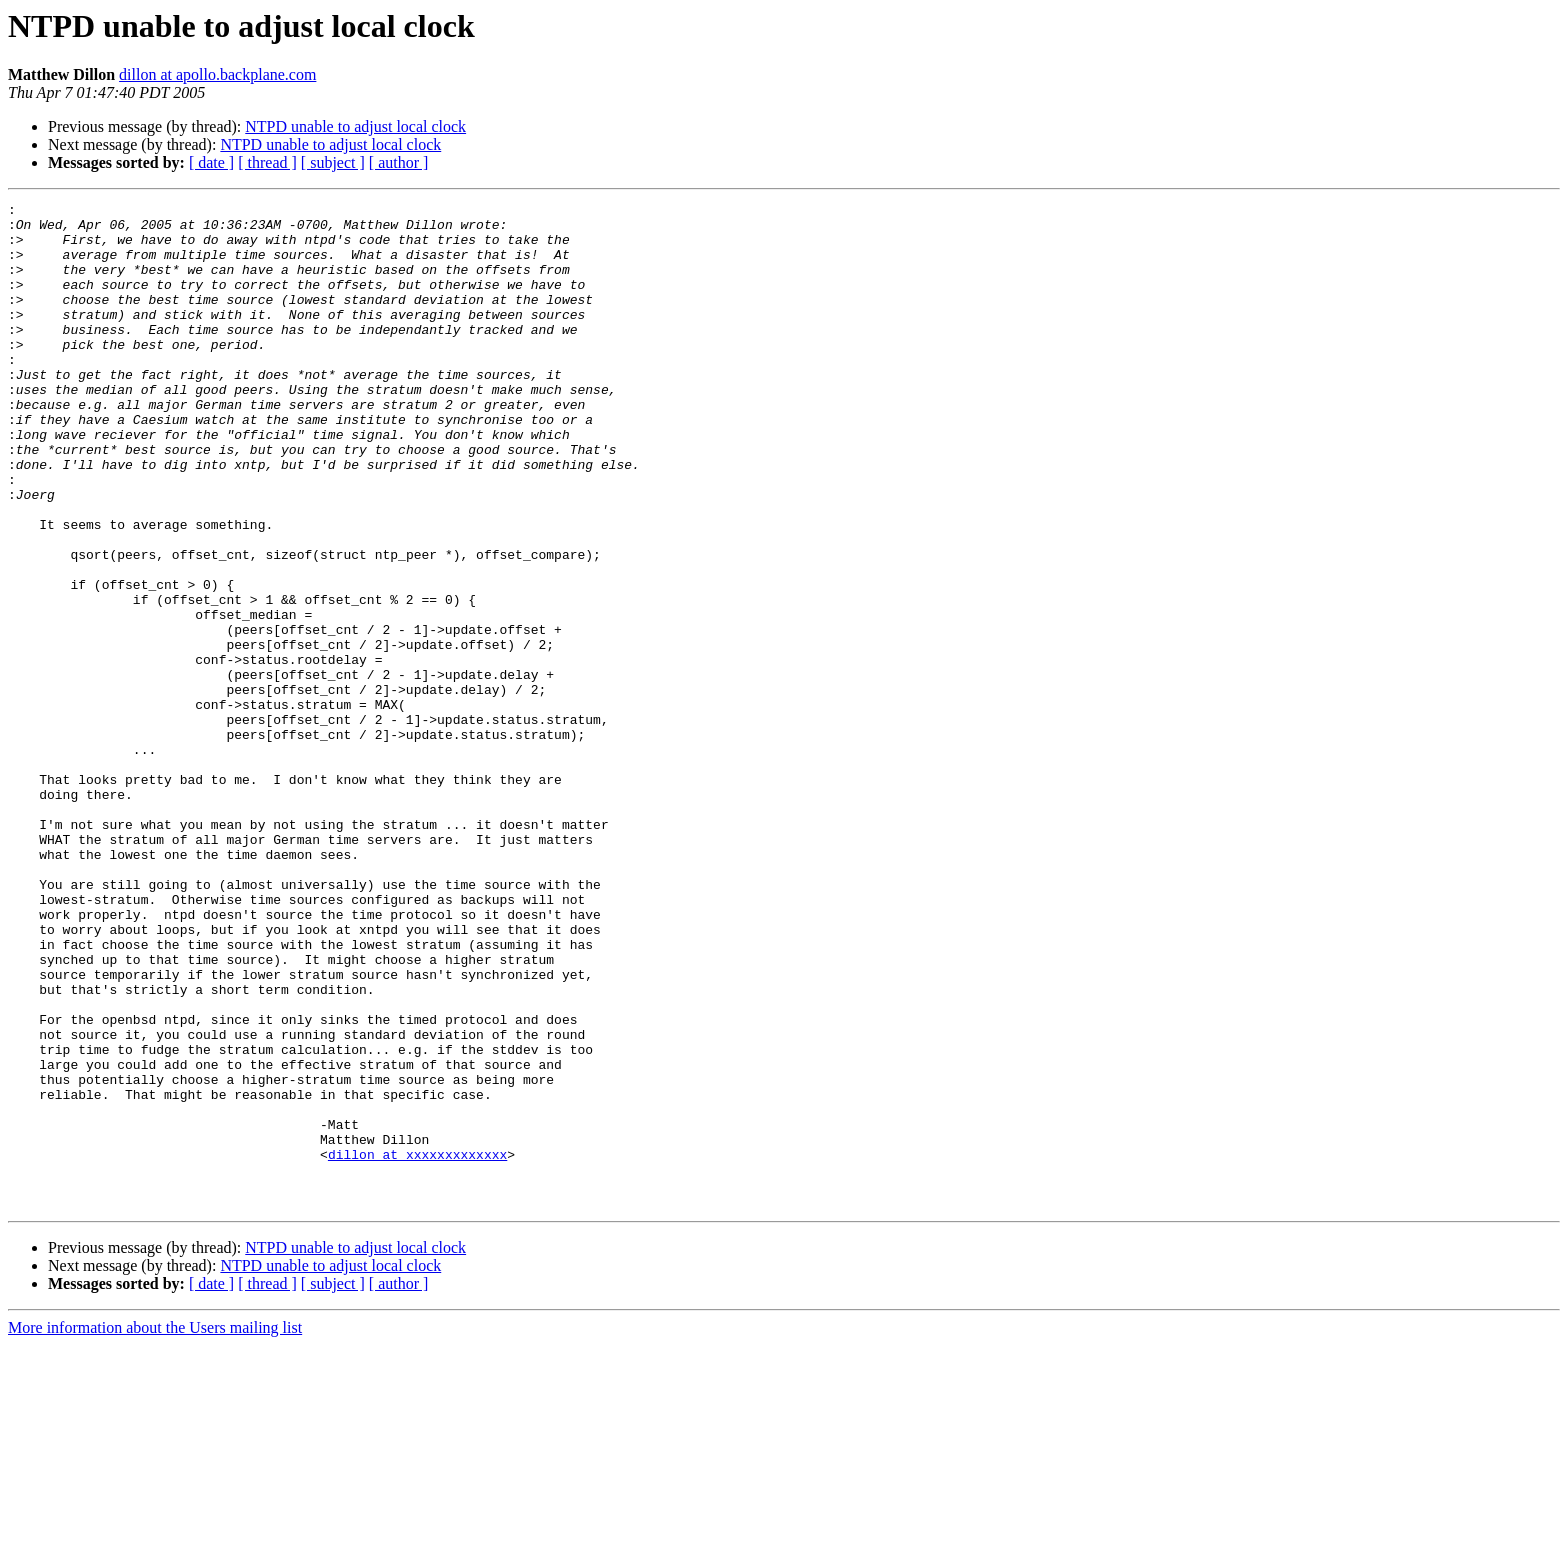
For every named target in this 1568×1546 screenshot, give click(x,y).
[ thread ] (267, 162)
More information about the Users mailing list (155, 1528)
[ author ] (399, 162)
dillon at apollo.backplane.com (217, 74)
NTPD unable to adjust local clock (355, 126)
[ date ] (211, 162)
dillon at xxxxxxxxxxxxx (417, 1346)
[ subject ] (333, 162)
